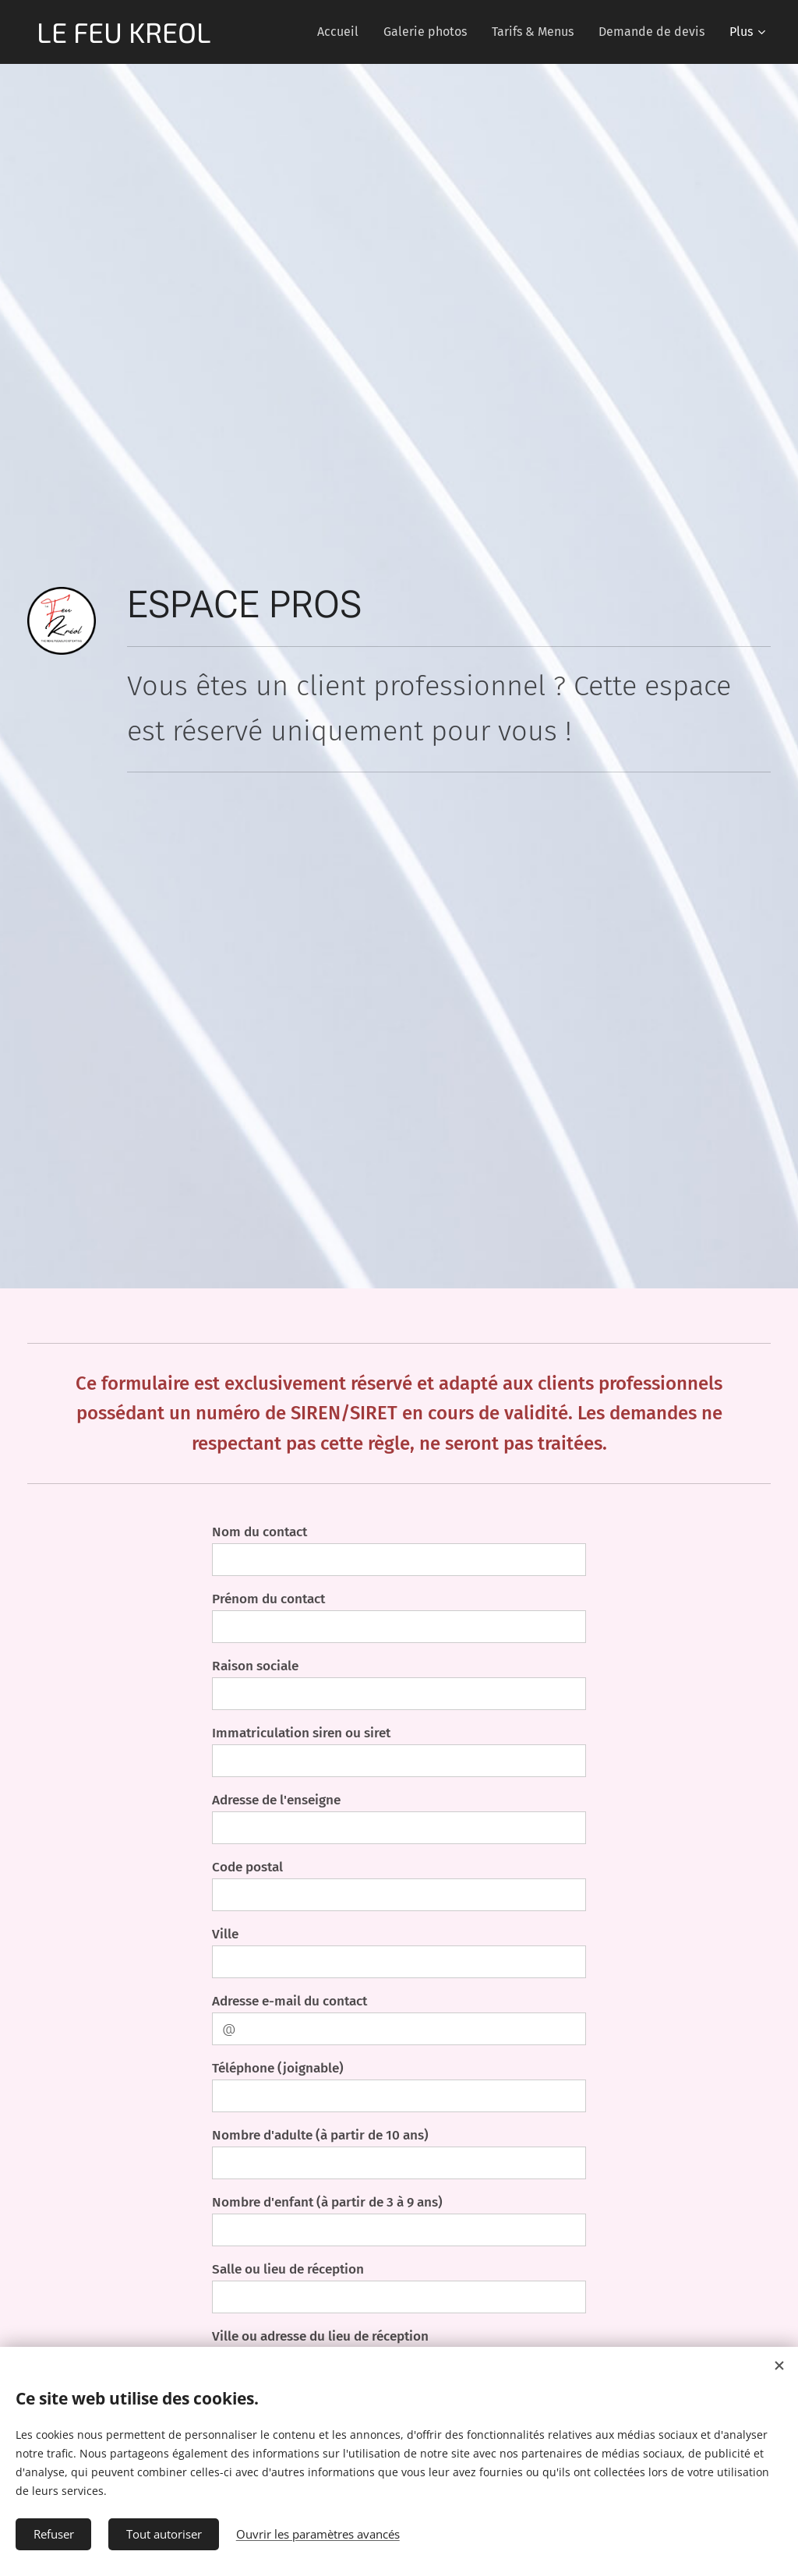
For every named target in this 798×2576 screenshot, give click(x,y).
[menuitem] (342, 31)
